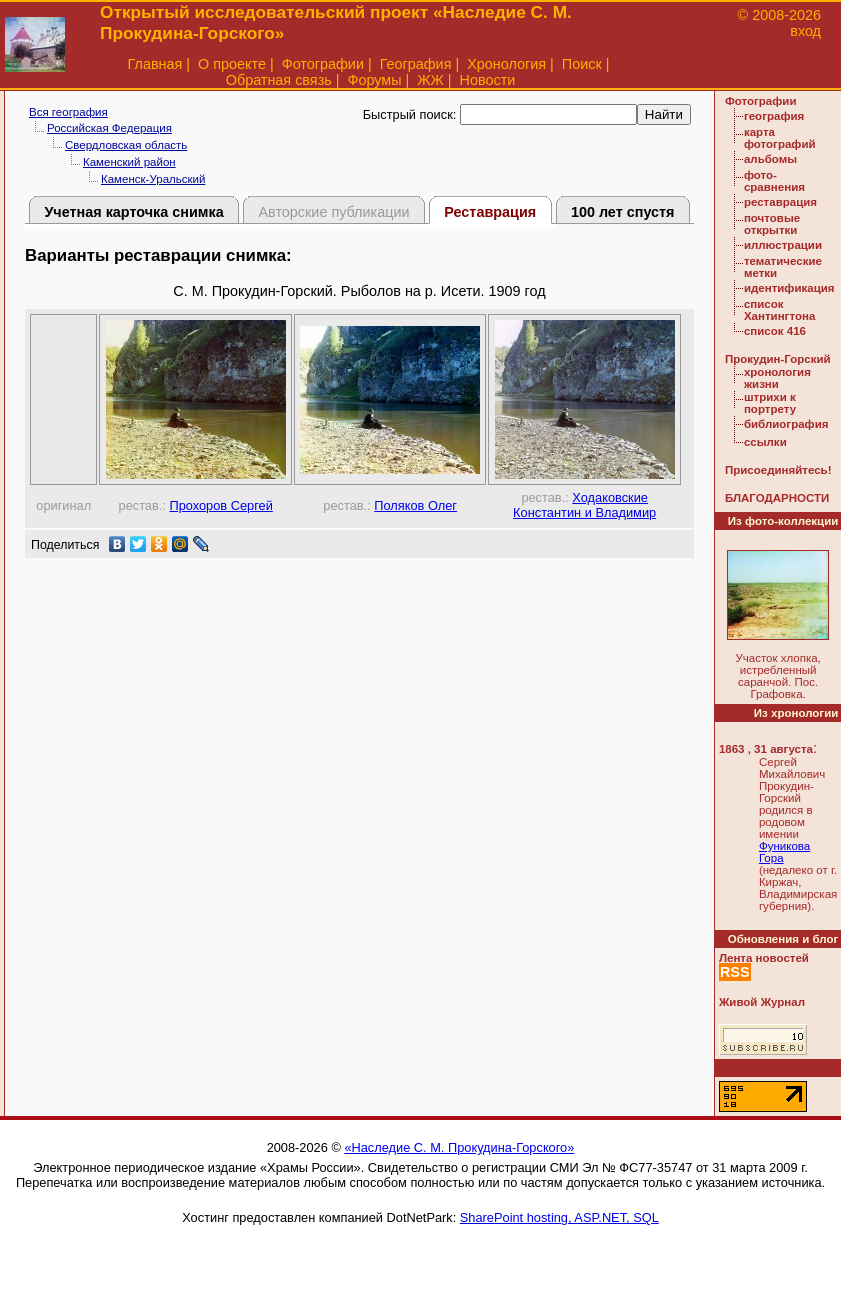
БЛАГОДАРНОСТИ (777, 498)
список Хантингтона (779, 310)
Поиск (582, 64)
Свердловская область (126, 145)
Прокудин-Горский (778, 359)
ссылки (765, 442)
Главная (155, 64)
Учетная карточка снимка (133, 212)
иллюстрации (783, 245)
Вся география (68, 112)
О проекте (232, 64)
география (774, 116)
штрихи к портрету (770, 403)
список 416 (775, 331)
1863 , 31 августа (766, 749)
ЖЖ (430, 80)
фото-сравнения (774, 181)
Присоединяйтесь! (778, 470)
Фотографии (323, 64)
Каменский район (129, 162)
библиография (786, 424)
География (416, 64)
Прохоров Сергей (220, 505)
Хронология (506, 64)
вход (805, 31)
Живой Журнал (762, 1002)
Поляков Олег (415, 505)
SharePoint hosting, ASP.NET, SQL (559, 1217)
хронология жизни (777, 378)
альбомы (770, 159)
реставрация (780, 202)
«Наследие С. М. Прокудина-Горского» (459, 1147)
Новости (488, 80)
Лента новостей (764, 958)
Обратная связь (279, 80)
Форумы (374, 80)
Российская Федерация (109, 128)
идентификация (789, 288)
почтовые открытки (772, 224)
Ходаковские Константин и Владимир (584, 505)
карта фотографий (780, 138)
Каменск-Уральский (153, 179)
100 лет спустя (623, 212)
